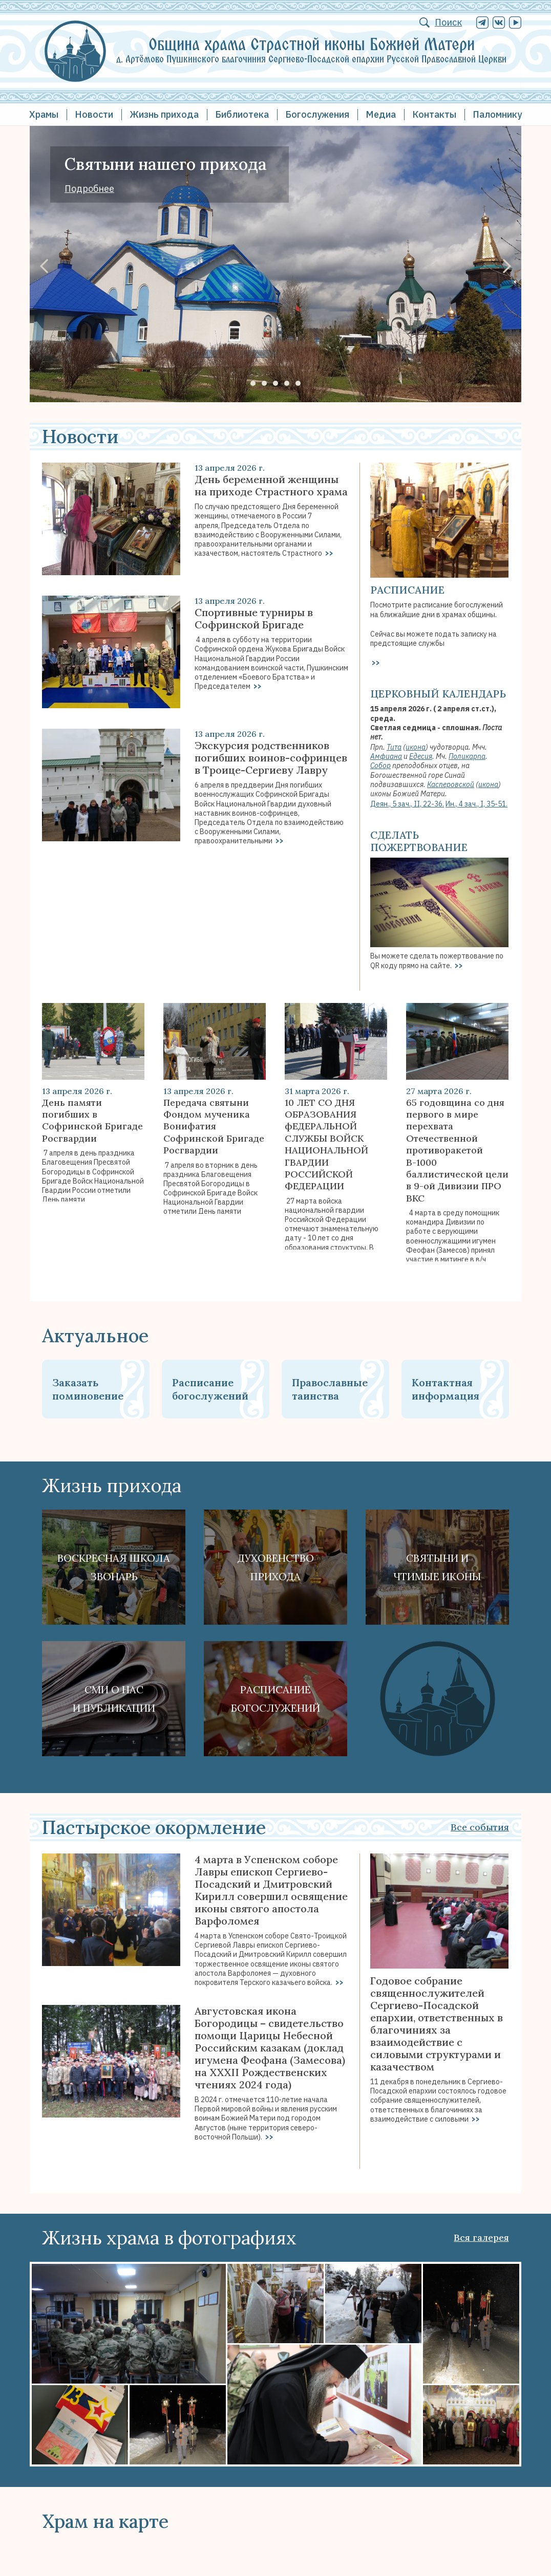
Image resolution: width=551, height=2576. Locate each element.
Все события (480, 1827)
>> (328, 553)
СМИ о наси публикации (114, 1698)
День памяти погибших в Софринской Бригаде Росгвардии (92, 1120)
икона (416, 747)
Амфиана (386, 756)
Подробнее (89, 188)
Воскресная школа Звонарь (113, 1567)
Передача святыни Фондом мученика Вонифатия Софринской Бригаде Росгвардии (213, 1126)
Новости (94, 114)
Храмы (43, 114)
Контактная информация (445, 1389)
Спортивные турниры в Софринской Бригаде (254, 618)
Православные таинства (330, 1389)
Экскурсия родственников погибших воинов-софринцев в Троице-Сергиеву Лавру (271, 757)
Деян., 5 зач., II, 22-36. (407, 804)
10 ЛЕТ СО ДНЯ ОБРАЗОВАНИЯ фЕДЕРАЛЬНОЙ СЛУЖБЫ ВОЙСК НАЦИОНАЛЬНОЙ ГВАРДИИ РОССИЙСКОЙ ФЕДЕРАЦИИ (326, 1144)
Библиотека (242, 114)
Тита (394, 747)
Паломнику (497, 114)
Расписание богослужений (210, 1389)
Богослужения (317, 114)
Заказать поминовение (87, 1389)
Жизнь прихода (164, 114)
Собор (380, 765)
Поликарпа (467, 756)
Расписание (407, 589)
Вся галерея (481, 2237)
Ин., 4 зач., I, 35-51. (476, 804)
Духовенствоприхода (276, 1567)
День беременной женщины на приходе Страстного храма (271, 485)
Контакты (434, 114)
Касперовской (450, 784)
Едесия (420, 756)
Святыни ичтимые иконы (437, 1567)
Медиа (381, 114)
